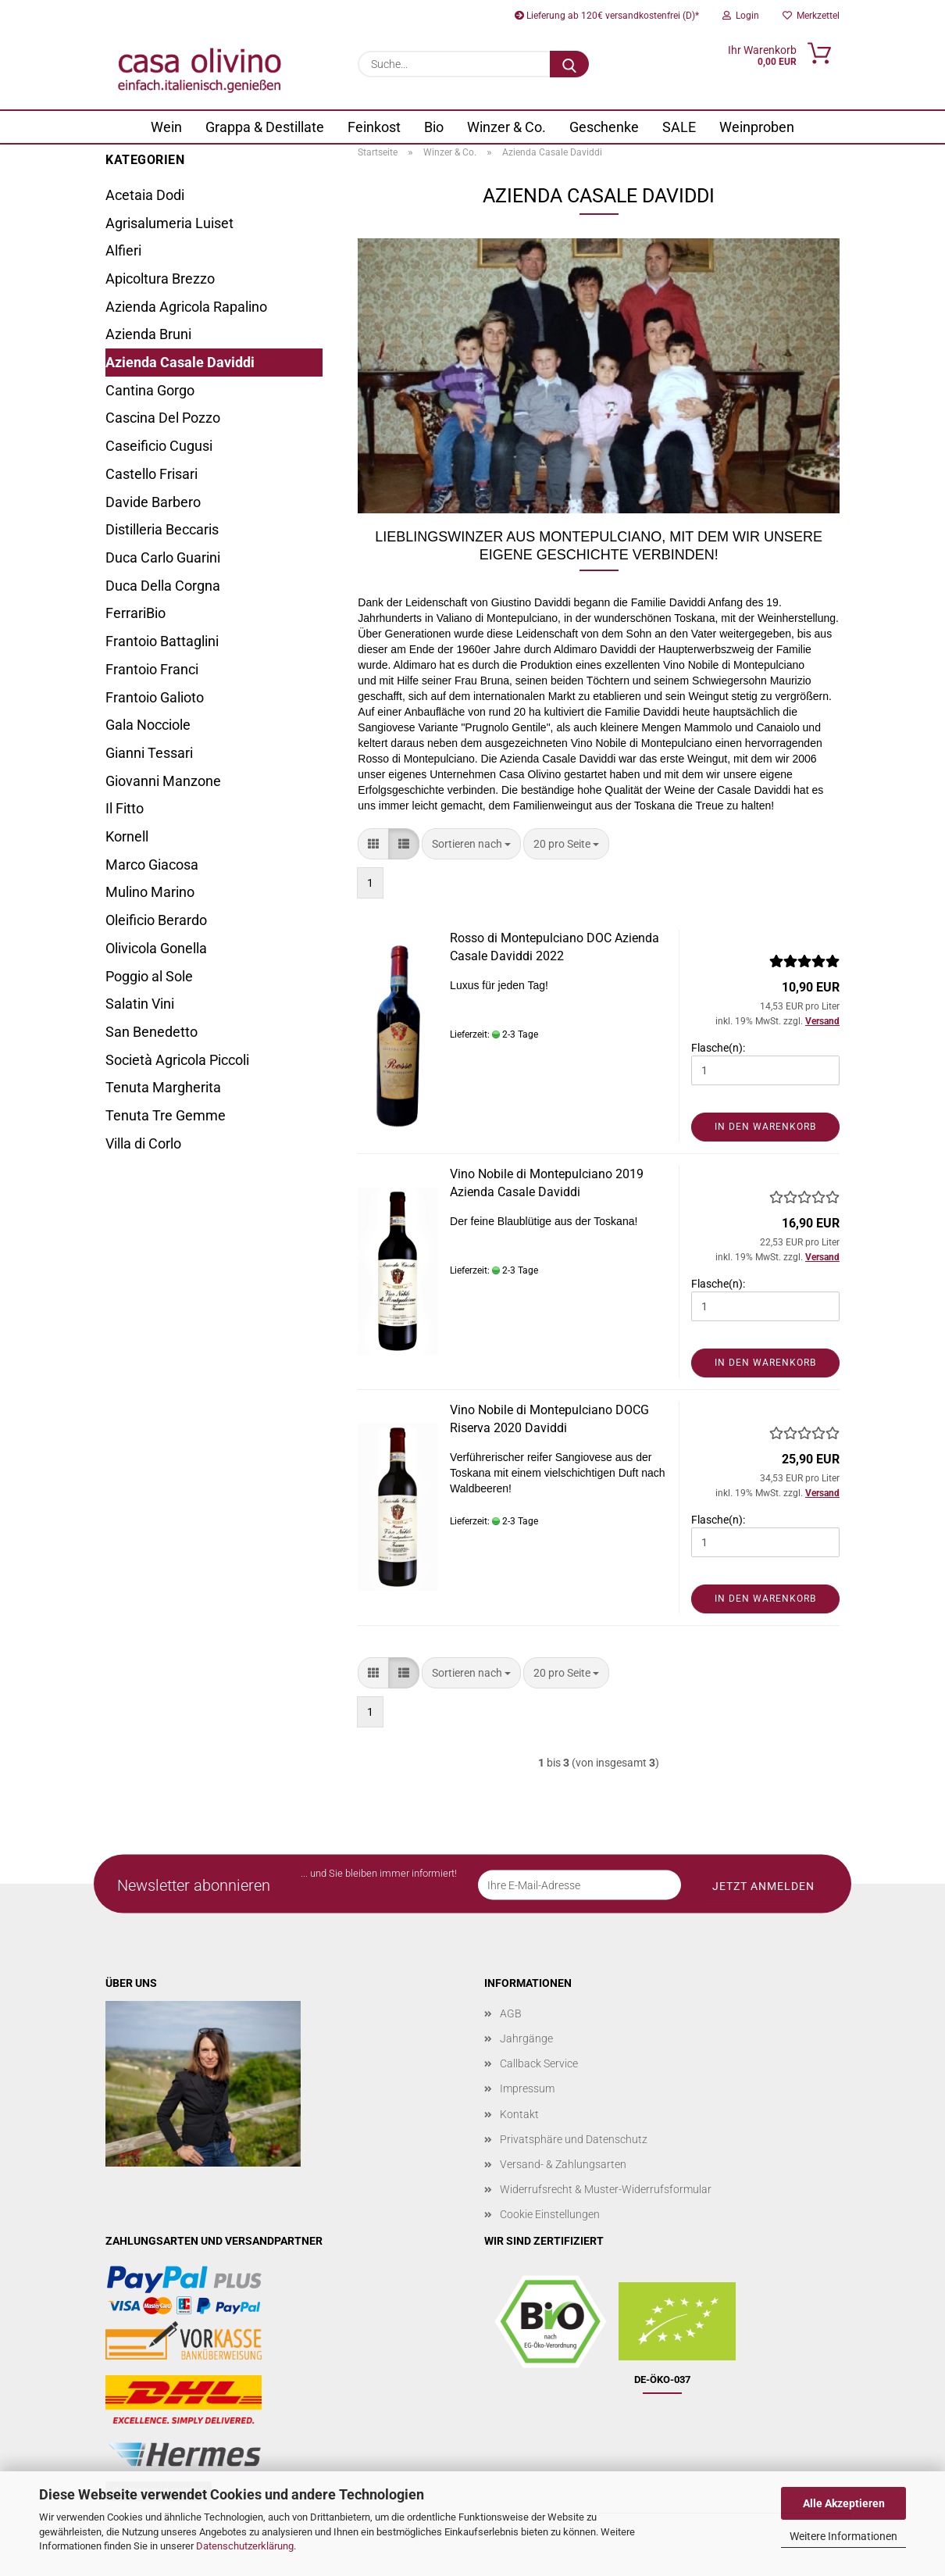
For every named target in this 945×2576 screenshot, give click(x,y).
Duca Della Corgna (162, 585)
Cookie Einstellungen (550, 2214)
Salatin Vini (139, 1003)
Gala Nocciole (148, 724)
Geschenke (604, 127)
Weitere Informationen (843, 2536)
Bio (434, 127)
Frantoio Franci (151, 669)
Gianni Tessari (149, 753)
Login (740, 15)
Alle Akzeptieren (844, 2503)
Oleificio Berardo (156, 920)
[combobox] (471, 843)
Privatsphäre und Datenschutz (573, 2139)
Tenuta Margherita (163, 1087)
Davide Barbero (153, 502)
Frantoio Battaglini (162, 641)
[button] (373, 843)
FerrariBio (135, 613)
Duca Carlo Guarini (162, 557)
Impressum (527, 2088)
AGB (511, 2013)
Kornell (126, 836)
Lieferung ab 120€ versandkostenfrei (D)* (607, 15)
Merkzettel (811, 15)
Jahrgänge (526, 2038)
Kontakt (519, 2114)
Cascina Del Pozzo (162, 417)
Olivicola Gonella (156, 948)
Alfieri (123, 250)
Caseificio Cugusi (158, 446)
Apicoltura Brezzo (160, 278)
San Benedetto (151, 1032)
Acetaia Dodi (144, 195)
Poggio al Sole (149, 976)
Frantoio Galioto (154, 697)
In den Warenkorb (765, 1126)
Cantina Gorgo (149, 390)
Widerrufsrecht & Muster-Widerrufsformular (605, 2189)
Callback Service (539, 2063)
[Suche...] (569, 64)
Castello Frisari (151, 474)
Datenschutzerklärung (245, 2546)
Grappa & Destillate (264, 127)
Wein (166, 127)
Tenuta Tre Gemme (165, 1115)
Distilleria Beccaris (162, 529)
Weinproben (756, 127)
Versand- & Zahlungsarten (563, 2164)
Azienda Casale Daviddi (180, 362)
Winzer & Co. (506, 127)
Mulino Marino (149, 892)
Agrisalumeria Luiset (169, 223)
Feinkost (374, 127)
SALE (679, 127)
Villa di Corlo (143, 1143)
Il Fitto (124, 808)
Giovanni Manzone (163, 781)
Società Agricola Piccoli (177, 1060)
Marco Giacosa (151, 864)
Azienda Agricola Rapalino (186, 306)
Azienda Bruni (148, 334)
